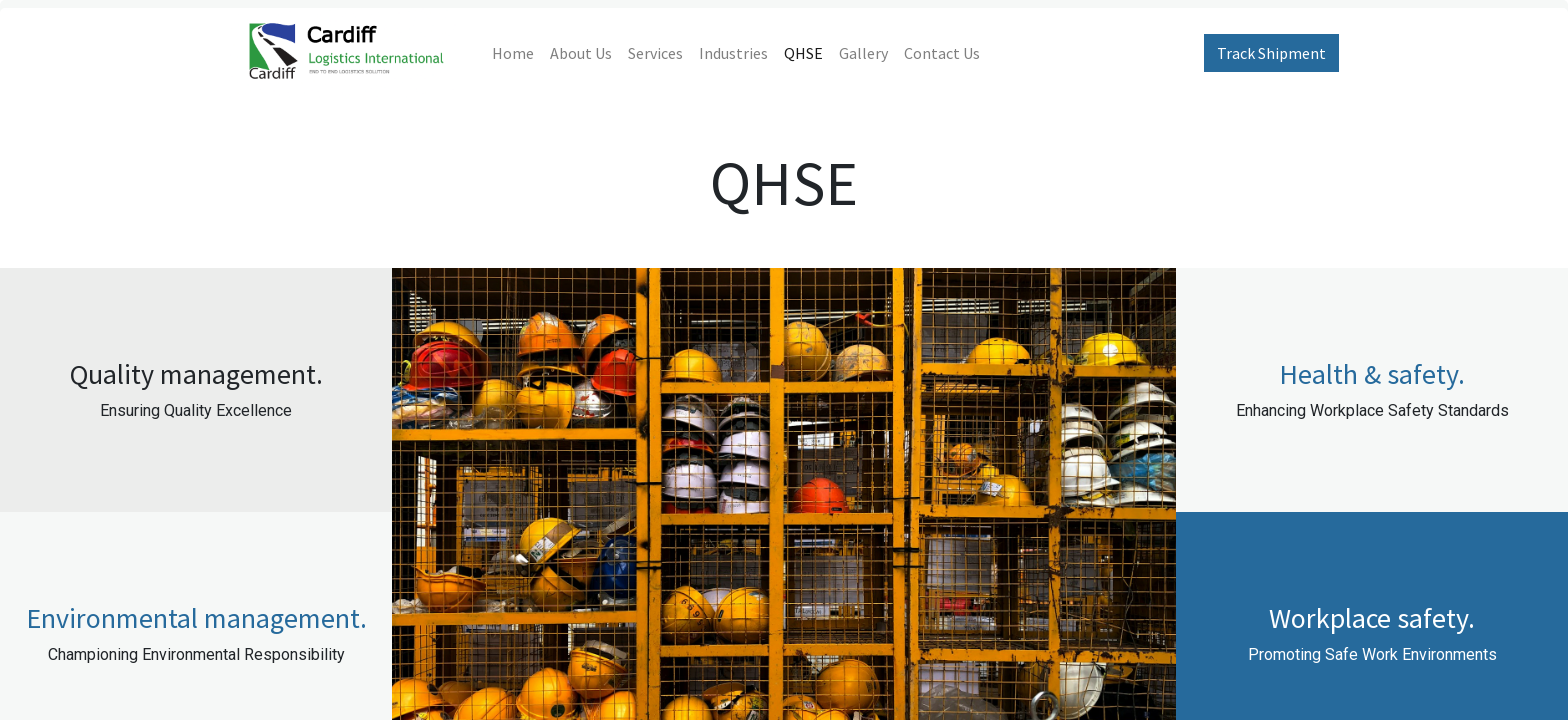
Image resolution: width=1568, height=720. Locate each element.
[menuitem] (513, 53)
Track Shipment (1271, 53)
